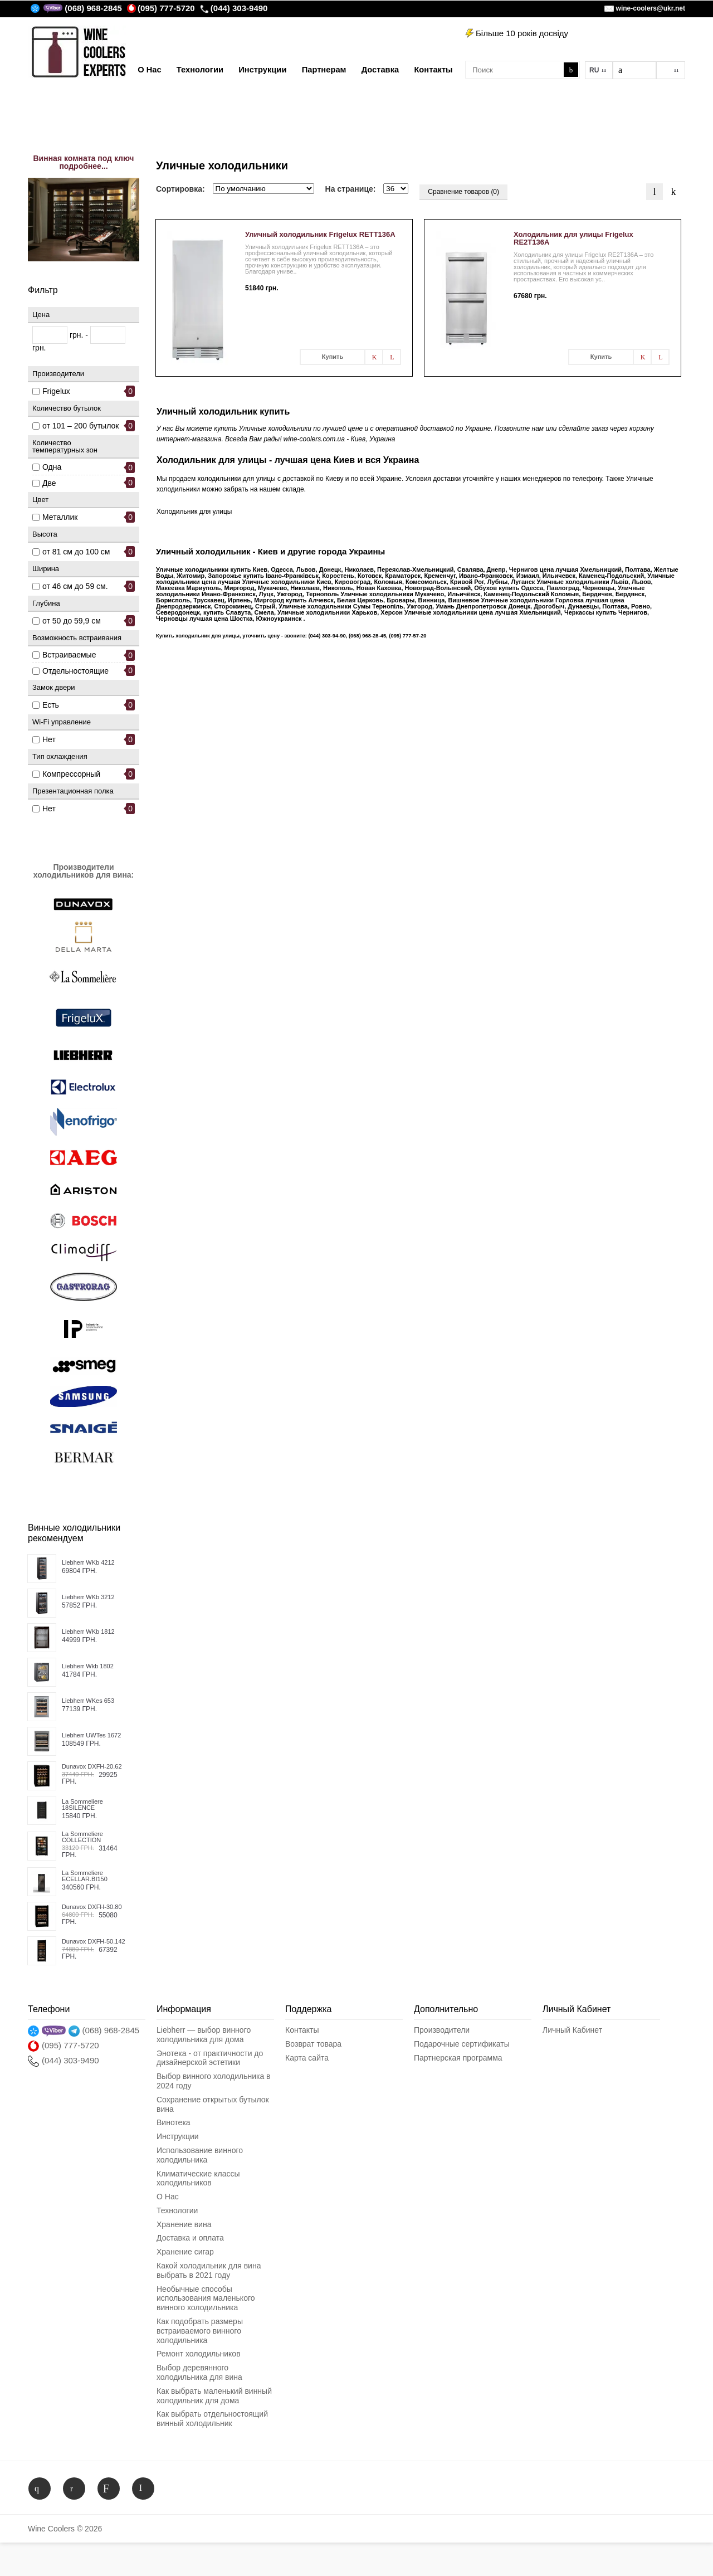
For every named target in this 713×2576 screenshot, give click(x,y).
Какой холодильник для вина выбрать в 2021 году (209, 2270)
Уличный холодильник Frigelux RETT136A (320, 234)
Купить (332, 356)
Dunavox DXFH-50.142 (93, 1942)
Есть (50, 704)
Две (49, 483)
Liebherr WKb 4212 (88, 1563)
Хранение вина (184, 2224)
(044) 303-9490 (234, 8)
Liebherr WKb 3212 (88, 1597)
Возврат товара (313, 2043)
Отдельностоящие (75, 670)
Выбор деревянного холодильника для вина (199, 2372)
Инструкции (178, 2136)
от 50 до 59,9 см (71, 620)
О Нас (168, 2196)
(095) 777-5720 (161, 8)
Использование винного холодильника (200, 2155)
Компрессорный (71, 774)
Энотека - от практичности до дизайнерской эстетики (210, 2058)
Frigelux (56, 391)
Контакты (302, 2029)
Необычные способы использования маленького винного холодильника (206, 2298)
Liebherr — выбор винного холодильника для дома (204, 2034)
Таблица (673, 191)
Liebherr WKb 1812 (88, 1632)
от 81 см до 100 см (76, 551)
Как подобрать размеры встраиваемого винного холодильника (200, 2331)
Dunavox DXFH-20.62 (92, 1767)
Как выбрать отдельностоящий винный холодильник (212, 2418)
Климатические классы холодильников (198, 2178)
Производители (442, 2029)
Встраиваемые (69, 654)
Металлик (59, 517)
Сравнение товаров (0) (463, 192)
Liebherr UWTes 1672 (91, 1735)
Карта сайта (307, 2057)
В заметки (374, 356)
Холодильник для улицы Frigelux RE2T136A (573, 238)
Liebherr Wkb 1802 (88, 1666)
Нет (49, 739)
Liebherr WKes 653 (88, 1701)
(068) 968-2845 (93, 8)
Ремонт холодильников (199, 2353)
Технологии (177, 2210)
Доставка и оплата (190, 2237)
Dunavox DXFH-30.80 (92, 1907)
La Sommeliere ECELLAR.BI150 (85, 1876)
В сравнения (392, 356)
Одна (51, 466)
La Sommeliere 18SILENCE (82, 1805)
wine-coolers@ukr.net (650, 8)
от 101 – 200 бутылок (80, 425)
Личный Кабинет (572, 2029)
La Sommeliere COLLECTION (82, 1837)
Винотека (174, 2122)
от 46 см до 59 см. (75, 586)
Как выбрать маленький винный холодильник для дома (214, 2396)
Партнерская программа (458, 2057)
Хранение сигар (185, 2251)
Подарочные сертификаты (462, 2043)
